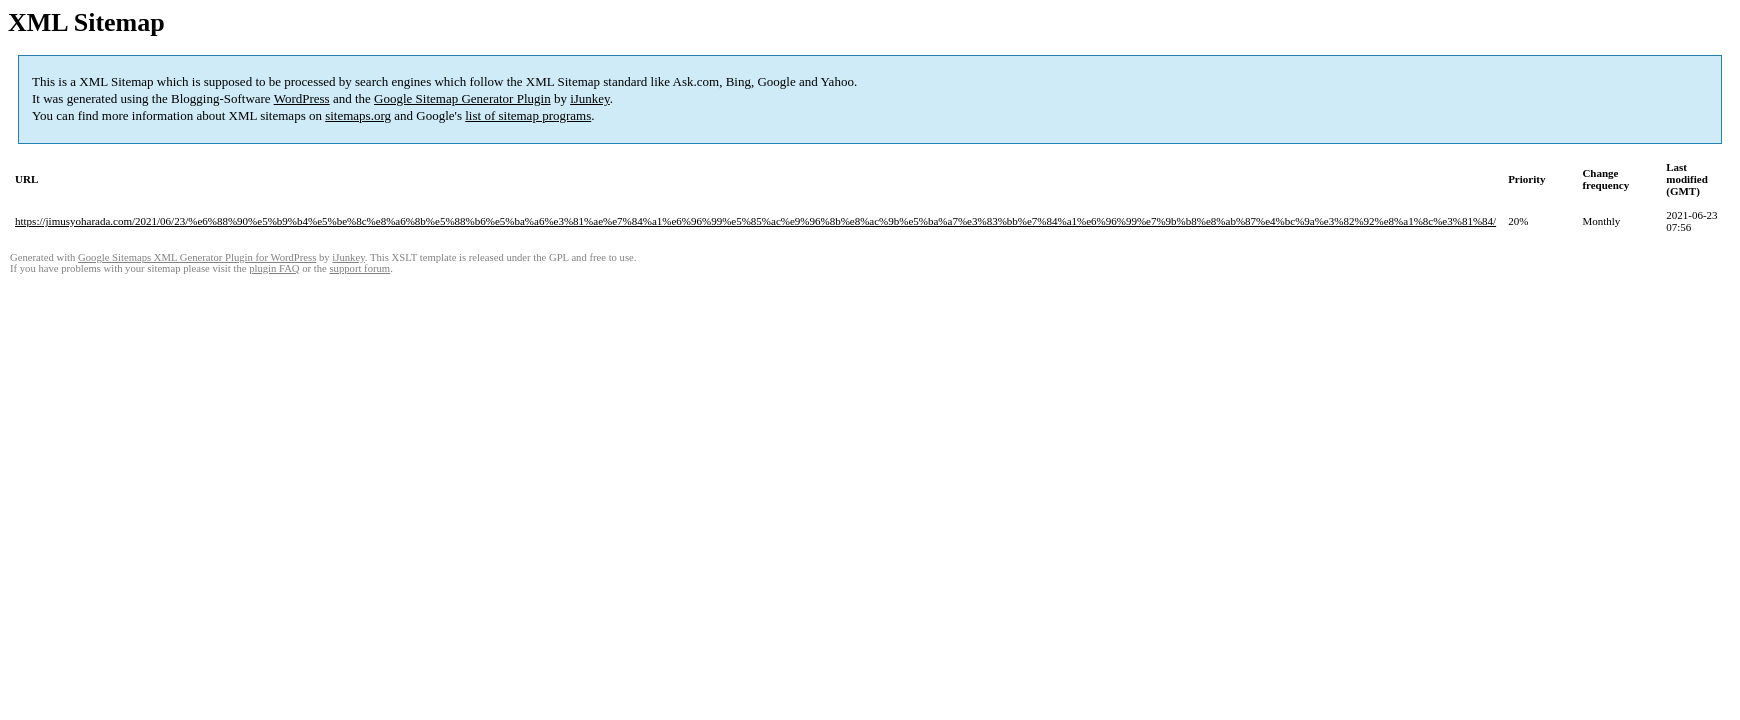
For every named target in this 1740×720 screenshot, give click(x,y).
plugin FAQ (274, 268)
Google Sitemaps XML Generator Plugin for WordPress (197, 257)
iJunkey (590, 98)
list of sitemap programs (528, 115)
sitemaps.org (358, 115)
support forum (359, 268)
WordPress (302, 98)
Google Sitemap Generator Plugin (462, 98)
